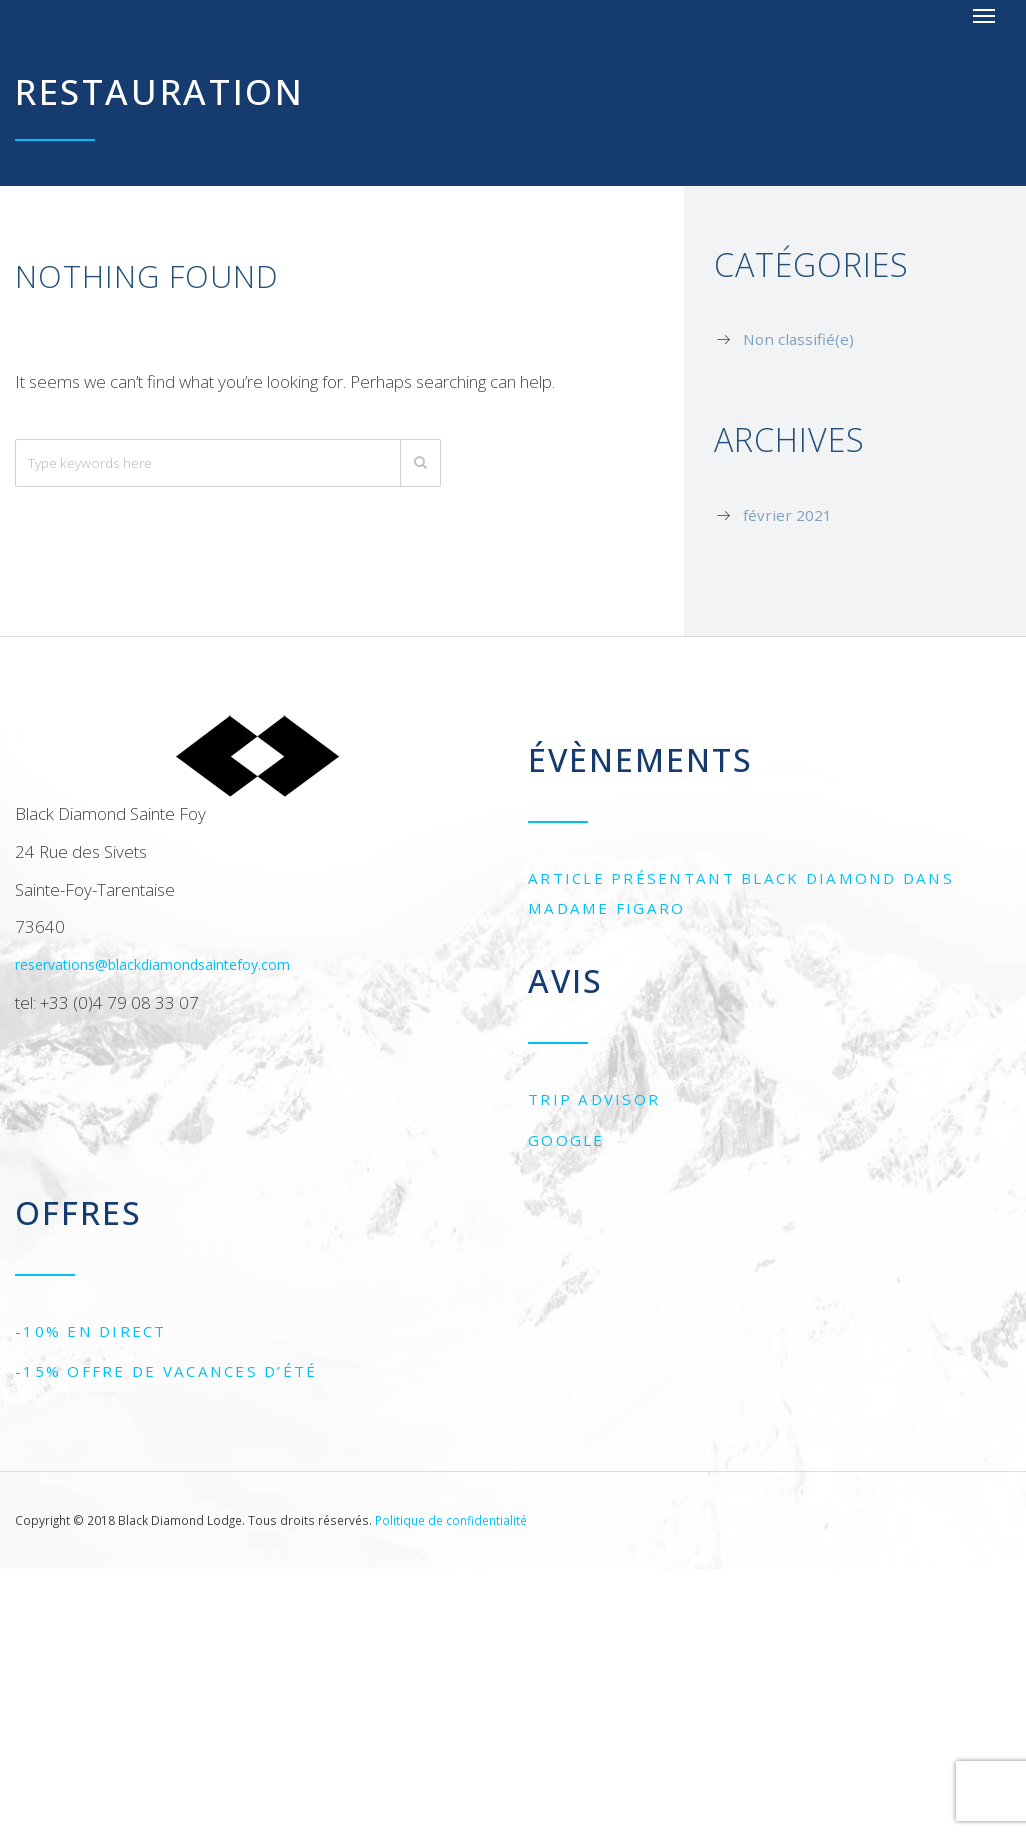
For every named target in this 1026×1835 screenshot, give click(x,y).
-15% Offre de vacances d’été (166, 1371)
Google (566, 1140)
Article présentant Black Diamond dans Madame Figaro (741, 893)
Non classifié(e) (798, 339)
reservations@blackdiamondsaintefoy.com (152, 964)
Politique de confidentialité (451, 1520)
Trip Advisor (594, 1099)
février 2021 (787, 515)
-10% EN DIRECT (91, 1331)
